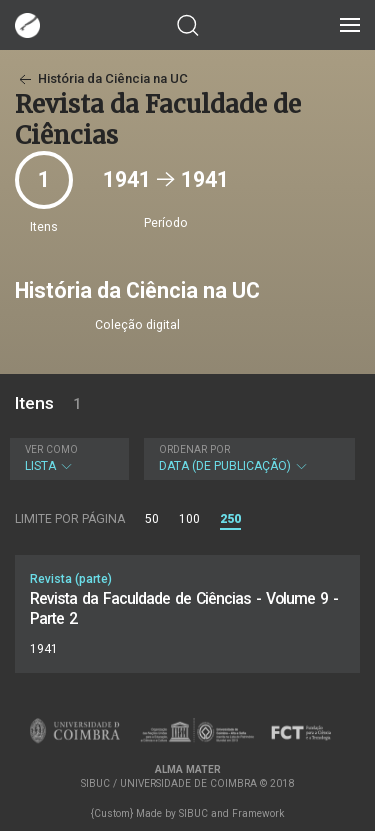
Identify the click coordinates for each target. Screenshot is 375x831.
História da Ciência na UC (101, 78)
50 (152, 519)
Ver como (51, 449)
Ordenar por (194, 449)
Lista (67, 458)
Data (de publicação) (247, 458)
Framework (258, 813)
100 (189, 519)
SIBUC (193, 813)
